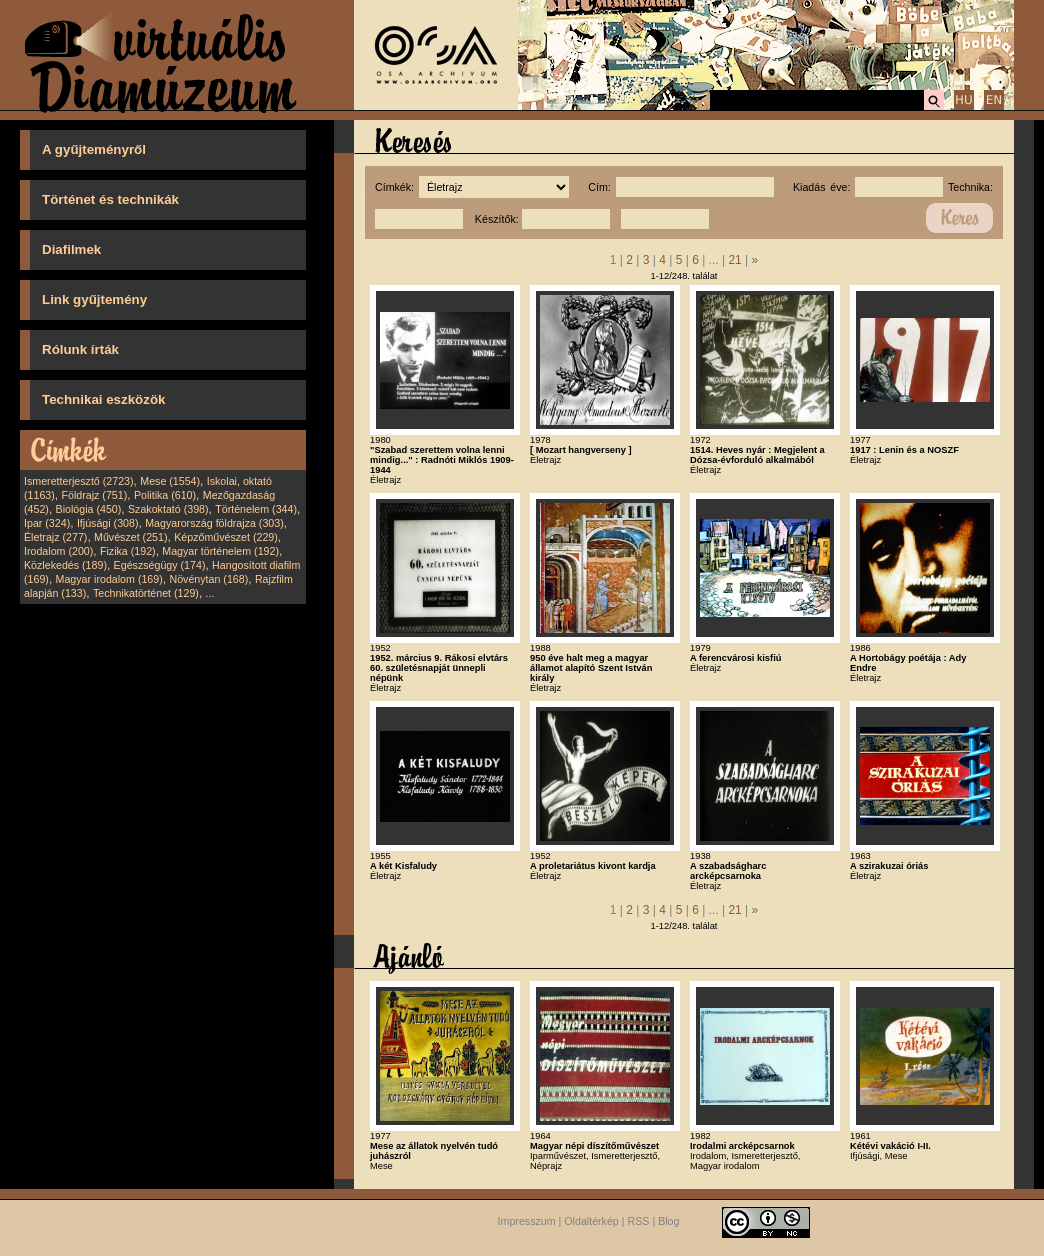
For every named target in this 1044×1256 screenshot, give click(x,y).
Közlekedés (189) (65, 565)
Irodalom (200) (58, 551)
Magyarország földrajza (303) (214, 523)
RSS (639, 1221)
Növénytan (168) (208, 579)
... (210, 593)
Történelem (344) (256, 509)
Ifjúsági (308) (108, 523)
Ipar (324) (47, 523)
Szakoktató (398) (168, 509)
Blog (668, 1221)
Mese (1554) (170, 481)
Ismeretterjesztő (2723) (79, 481)
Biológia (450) (89, 509)
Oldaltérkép (591, 1221)
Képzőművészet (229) (226, 537)
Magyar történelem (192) (220, 551)
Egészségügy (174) (160, 565)
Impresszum (527, 1221)
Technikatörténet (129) (146, 593)
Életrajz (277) (55, 537)
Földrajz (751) (94, 495)
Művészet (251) (130, 537)
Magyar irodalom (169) (109, 579)
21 (734, 260)
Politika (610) (165, 495)
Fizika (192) (128, 551)
